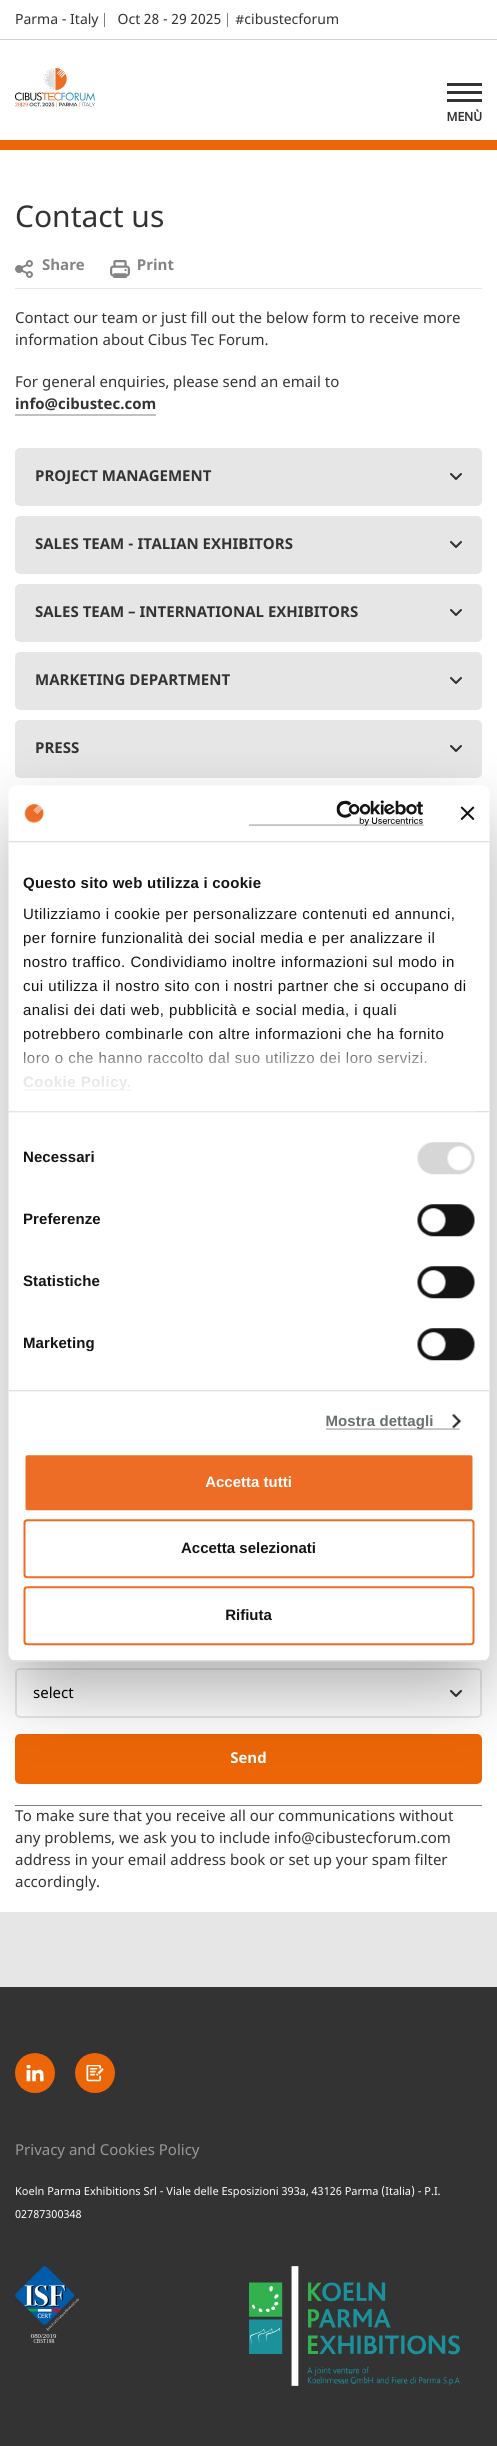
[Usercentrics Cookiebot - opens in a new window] (335, 813)
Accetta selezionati (248, 1548)
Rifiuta (248, 1615)
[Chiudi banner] (467, 813)
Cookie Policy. (77, 1082)
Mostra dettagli (379, 1421)
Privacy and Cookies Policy (107, 2151)
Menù (464, 117)
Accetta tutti (248, 1482)
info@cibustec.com (85, 405)
